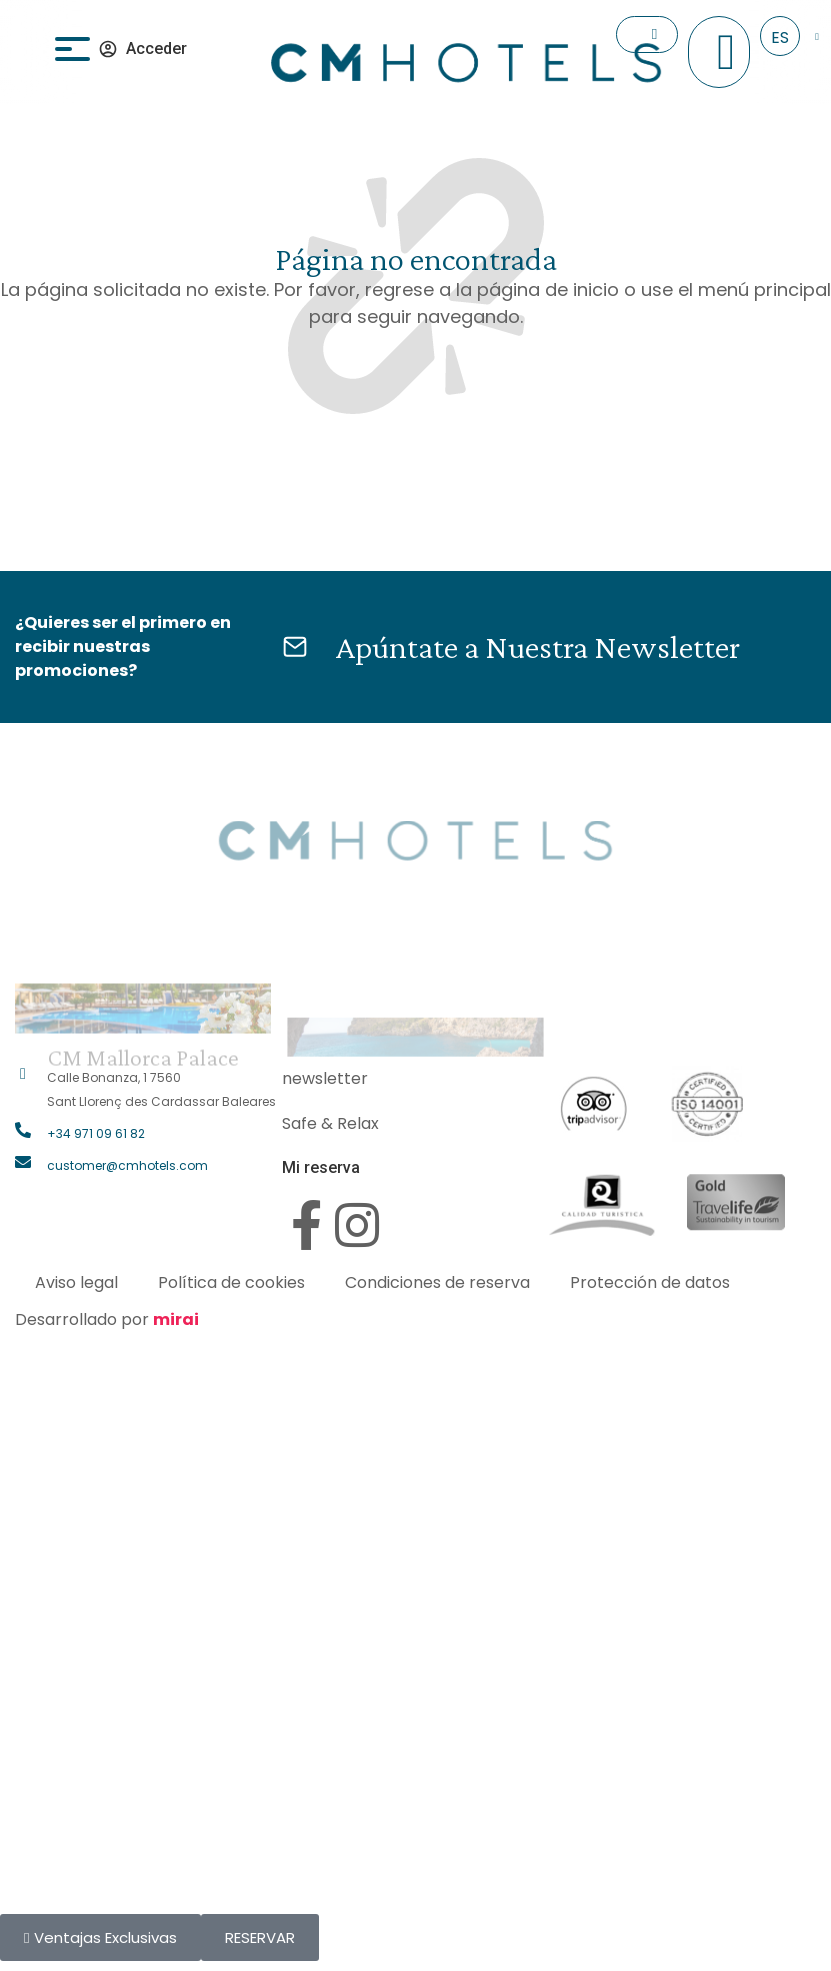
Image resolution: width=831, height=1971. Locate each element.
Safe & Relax (330, 1123)
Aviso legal (76, 1282)
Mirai (176, 1319)
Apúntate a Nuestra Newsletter (537, 646)
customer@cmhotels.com (127, 1165)
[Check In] (654, 34)
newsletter (325, 1078)
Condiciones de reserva (437, 1282)
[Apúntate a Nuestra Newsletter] (295, 647)
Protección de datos (650, 1282)
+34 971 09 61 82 (96, 1133)
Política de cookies (231, 1282)
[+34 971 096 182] (726, 52)
